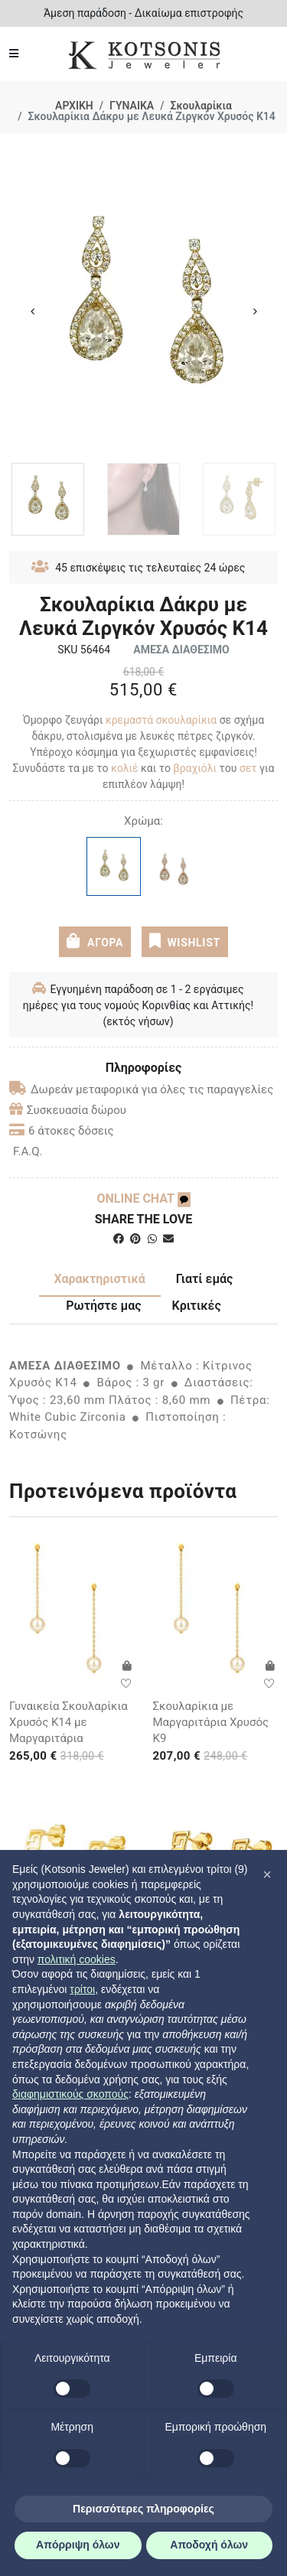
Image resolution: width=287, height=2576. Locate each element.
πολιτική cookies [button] (77, 1959)
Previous (32, 311)
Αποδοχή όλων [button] (209, 2545)
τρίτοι (82, 1989)
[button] (267, 1874)
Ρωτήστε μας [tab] (103, 1305)
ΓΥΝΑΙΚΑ (131, 105)
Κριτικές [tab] (196, 1305)
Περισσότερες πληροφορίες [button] (143, 2509)
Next (255, 311)
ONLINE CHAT (143, 1198)
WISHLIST (184, 941)
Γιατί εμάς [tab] (204, 1279)
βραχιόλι (196, 768)
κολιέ (125, 768)
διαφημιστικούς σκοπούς (70, 2094)
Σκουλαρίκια (201, 105)
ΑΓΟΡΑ (95, 941)
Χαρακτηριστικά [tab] (99, 1279)
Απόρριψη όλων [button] (77, 2545)
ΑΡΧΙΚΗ (74, 105)
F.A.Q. (28, 1151)
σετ (248, 768)
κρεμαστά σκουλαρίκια (161, 720)
